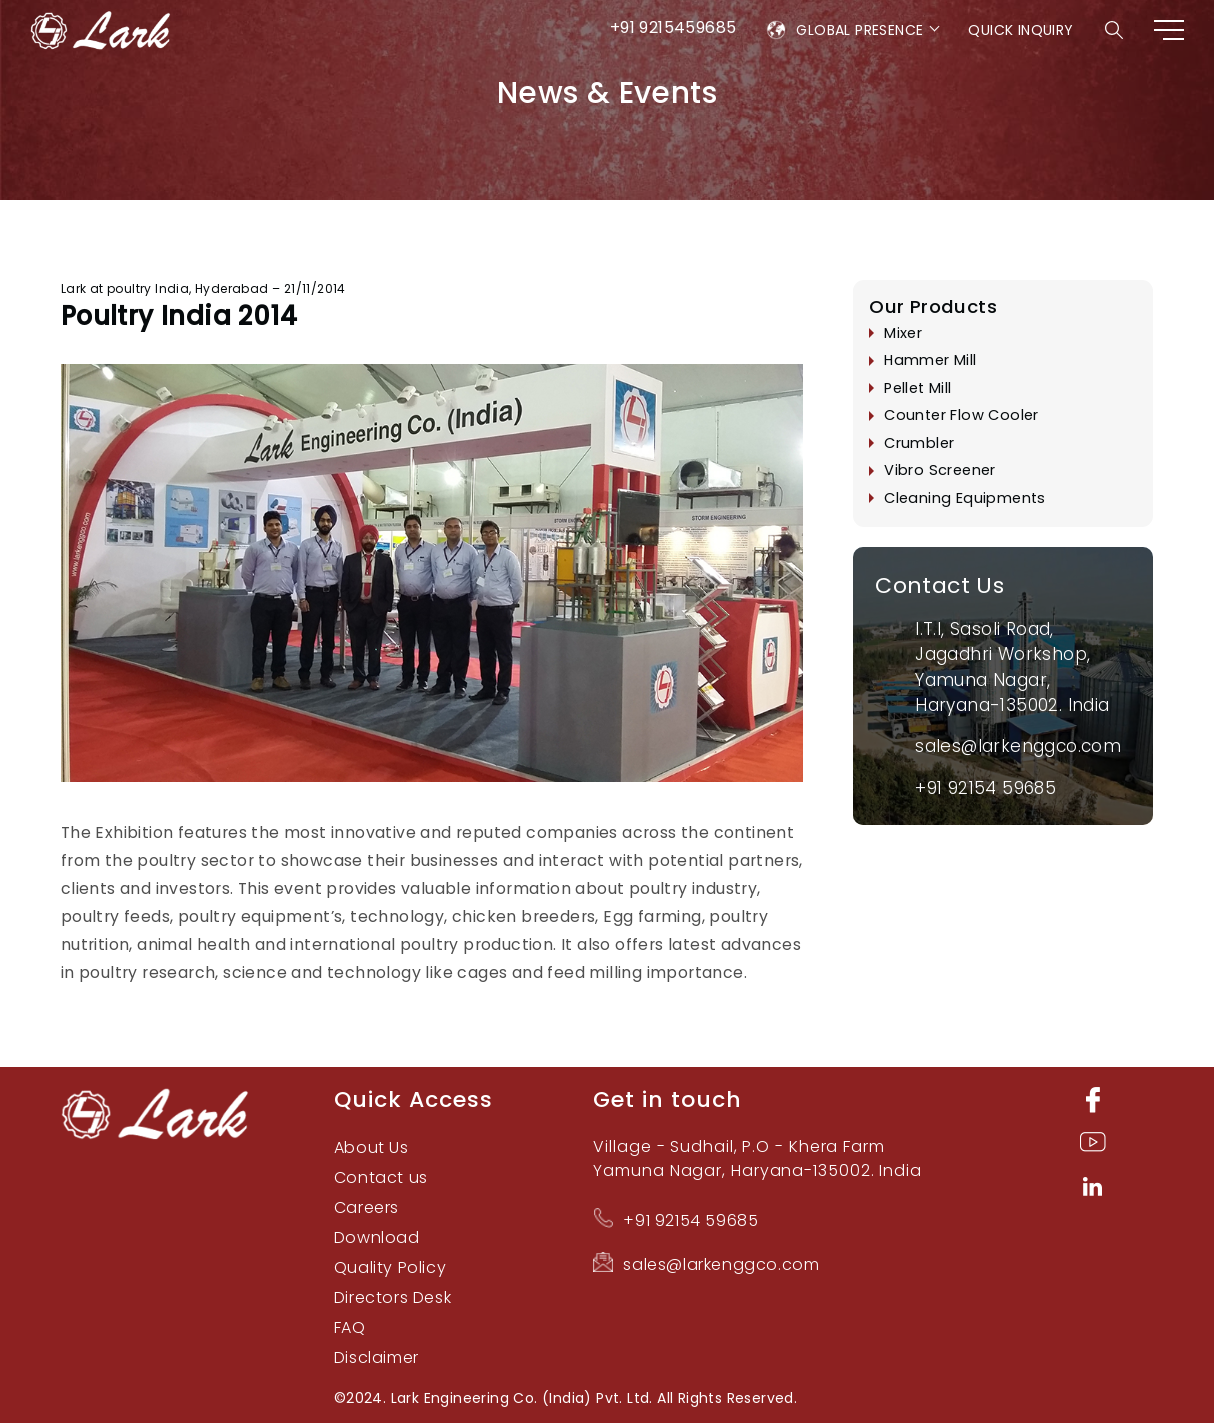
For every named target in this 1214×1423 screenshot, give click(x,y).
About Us (371, 1147)
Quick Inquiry (1020, 30)
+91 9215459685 (673, 27)
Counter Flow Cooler (961, 416)
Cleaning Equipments (965, 498)
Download (377, 1237)
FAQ (350, 1327)
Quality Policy (390, 1267)
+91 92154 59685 (985, 788)
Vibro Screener (940, 471)
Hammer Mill (930, 361)
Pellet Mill (917, 388)
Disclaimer (376, 1357)
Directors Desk (392, 1297)
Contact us (381, 1177)
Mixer (903, 333)
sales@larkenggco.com (1018, 746)
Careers (366, 1207)
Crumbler (919, 443)
